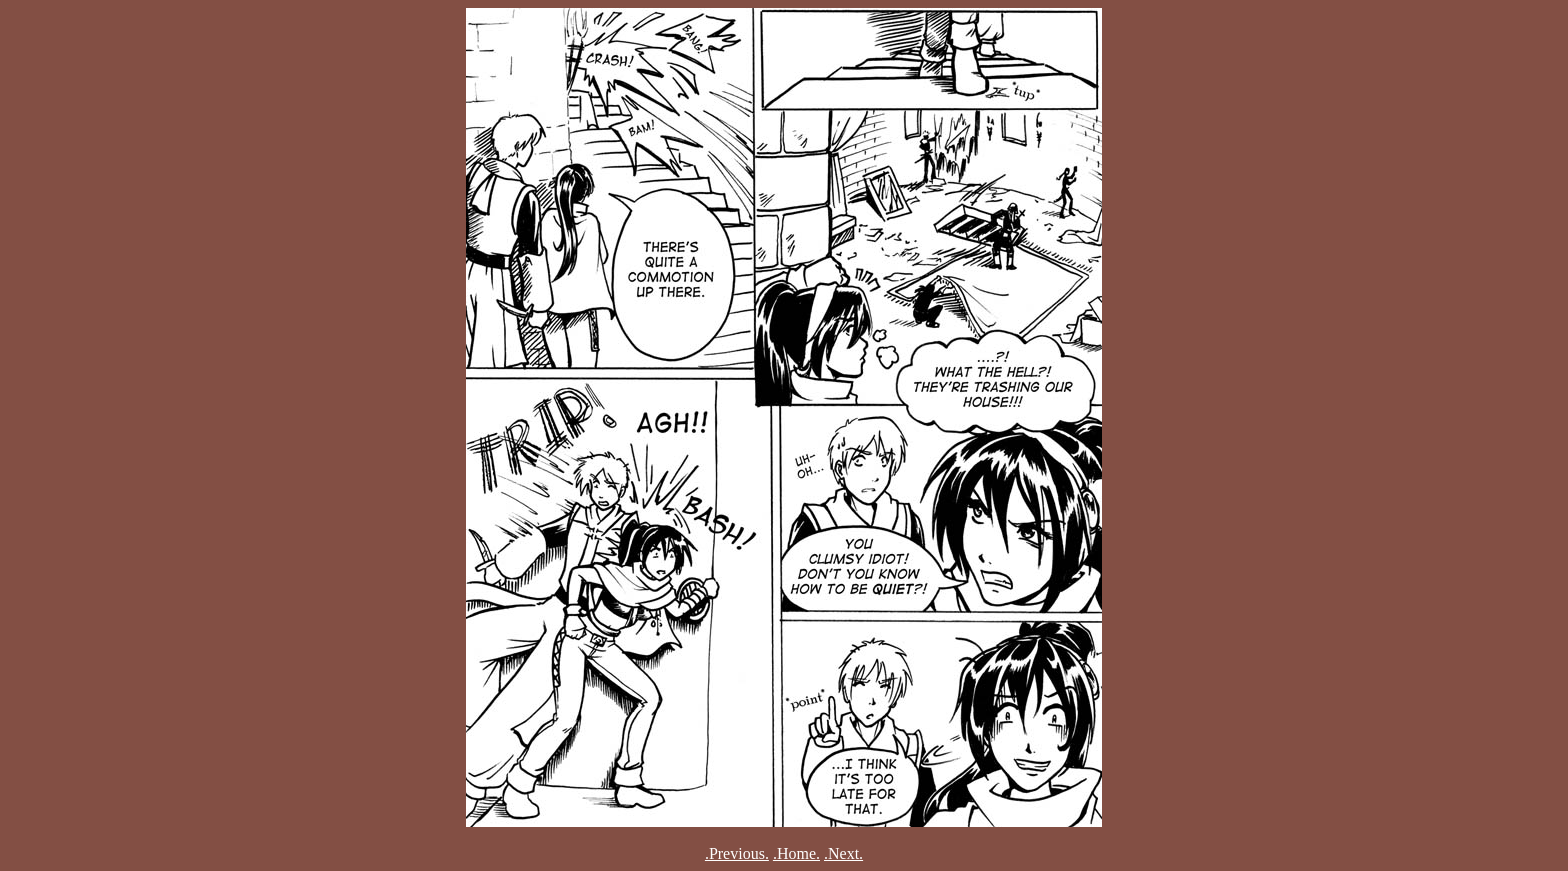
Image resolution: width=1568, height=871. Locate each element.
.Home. (796, 853)
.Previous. (737, 853)
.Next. (843, 853)
